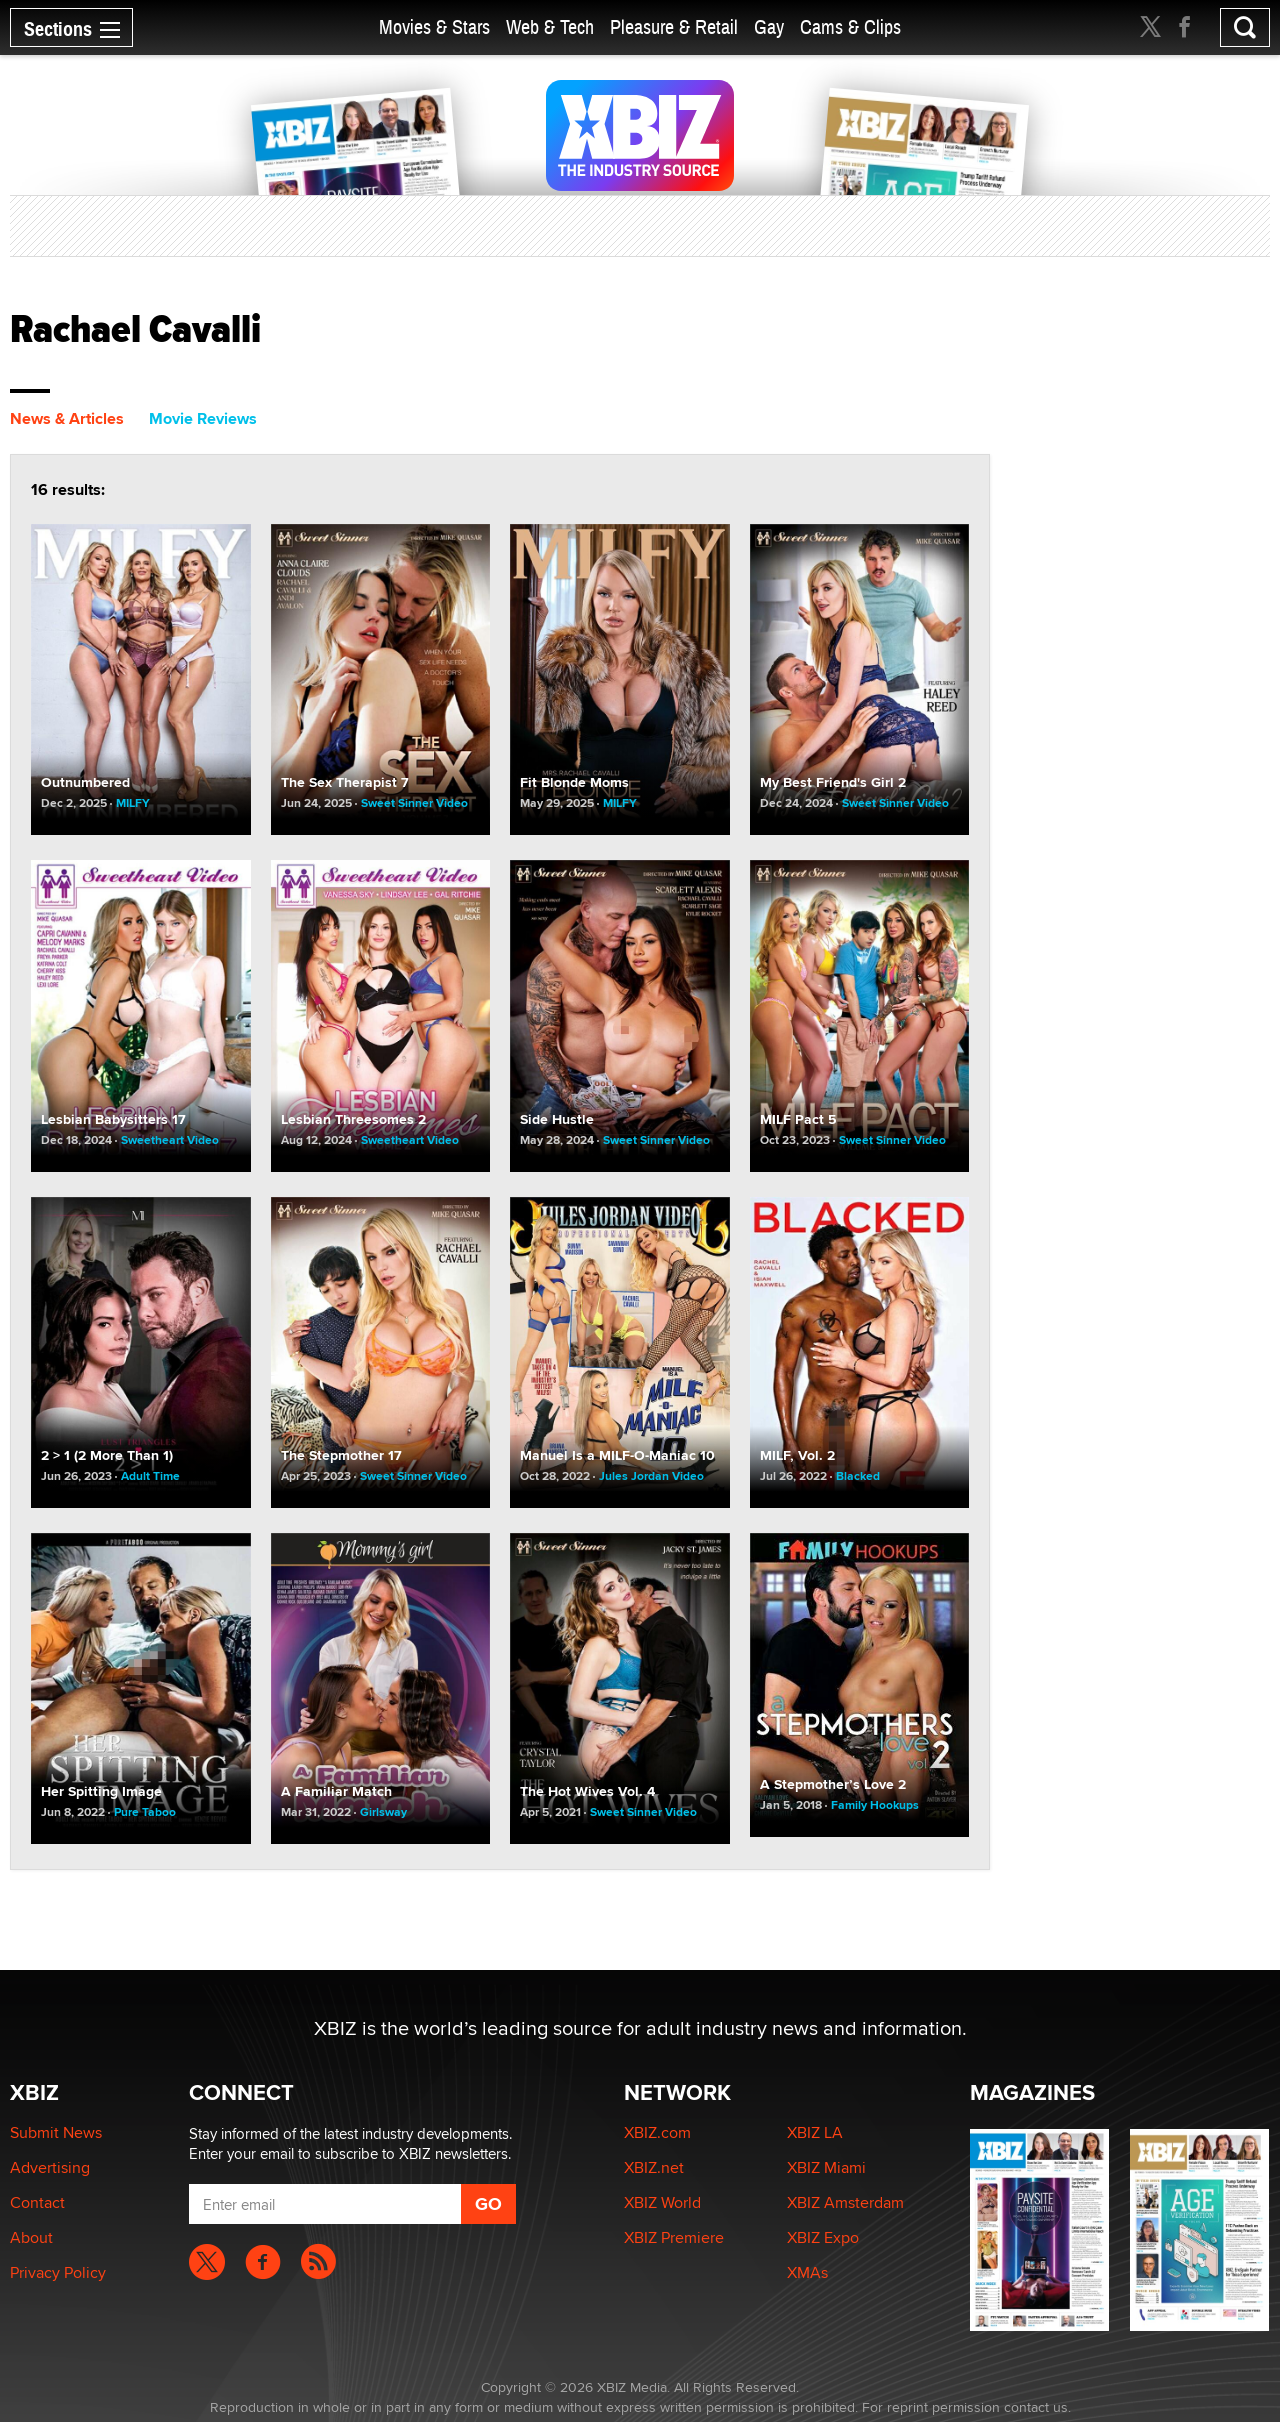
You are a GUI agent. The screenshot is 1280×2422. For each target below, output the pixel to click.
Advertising (50, 2167)
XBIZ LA (815, 2132)
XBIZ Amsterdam (845, 2202)
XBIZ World (662, 2202)
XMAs (807, 2272)
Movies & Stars (434, 27)
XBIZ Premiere (674, 2237)
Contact (37, 2202)
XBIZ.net (654, 2167)
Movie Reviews (203, 418)
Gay (769, 27)
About (31, 2237)
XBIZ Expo (823, 2237)
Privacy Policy (58, 2272)
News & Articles (67, 418)
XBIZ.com (657, 2132)
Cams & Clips (850, 27)
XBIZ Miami (826, 2167)
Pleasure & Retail (674, 27)
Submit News (56, 2132)
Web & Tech (550, 27)
